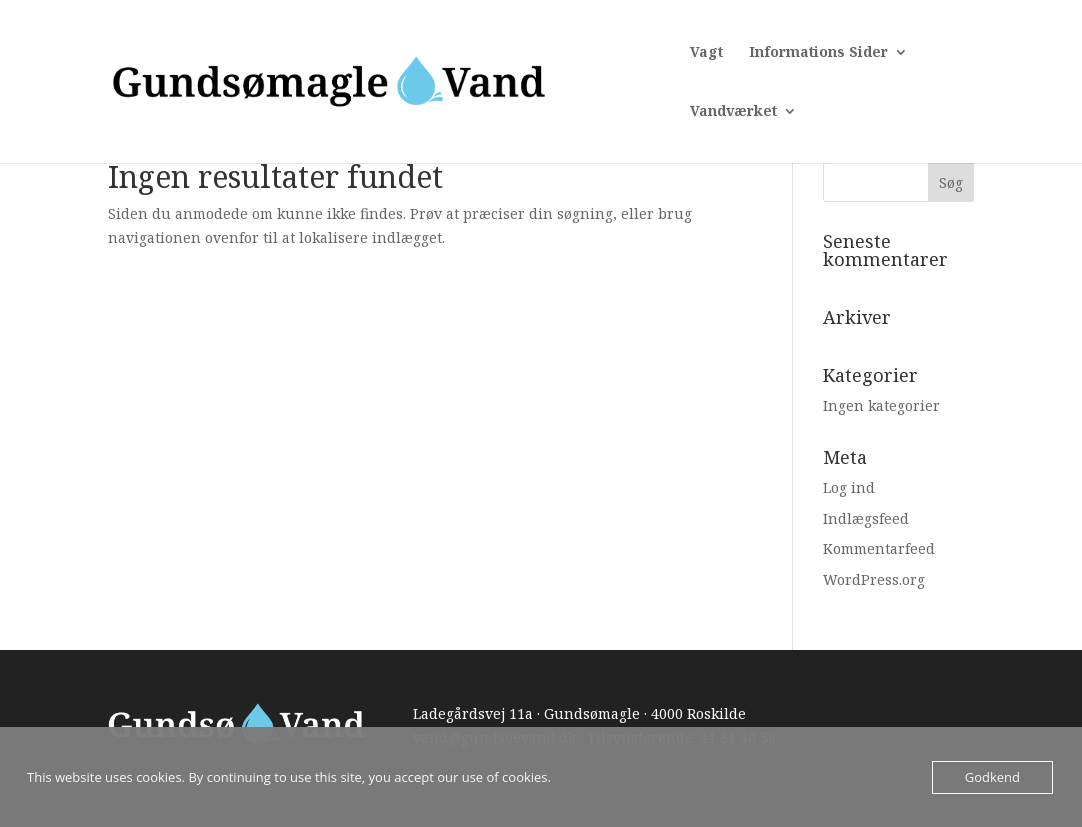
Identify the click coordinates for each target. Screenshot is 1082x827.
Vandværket (733, 112)
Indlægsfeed (866, 518)
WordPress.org (874, 579)
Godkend (992, 777)
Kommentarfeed (879, 548)
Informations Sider (818, 53)
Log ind (849, 487)
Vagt (706, 53)
